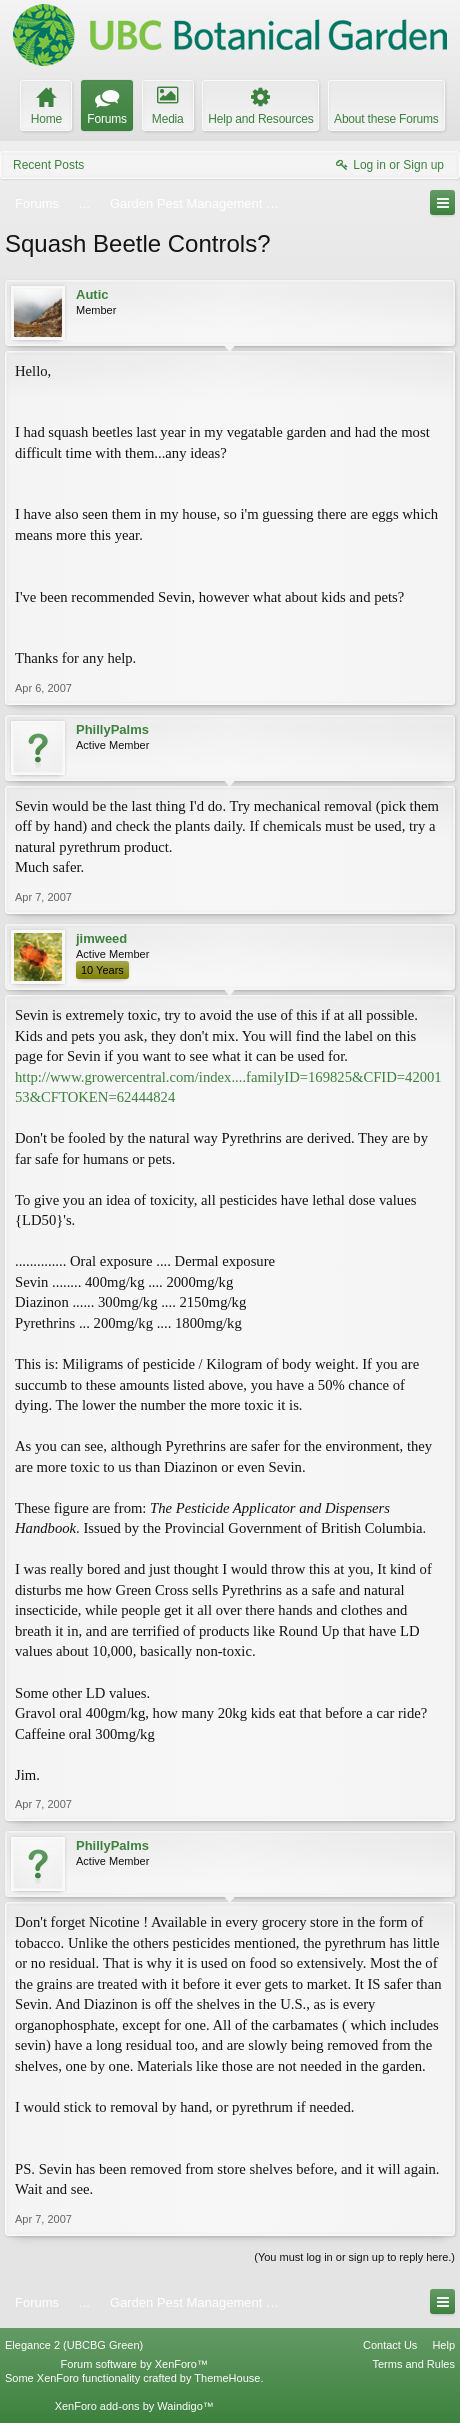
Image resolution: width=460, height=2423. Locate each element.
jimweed (101, 938)
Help (443, 2345)
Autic (92, 294)
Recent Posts (48, 165)
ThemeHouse (227, 2378)
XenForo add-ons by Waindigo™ (134, 2406)
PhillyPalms (112, 729)
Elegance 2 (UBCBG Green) (74, 2345)
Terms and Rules (413, 2364)
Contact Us (390, 2345)
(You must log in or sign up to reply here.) (354, 2257)
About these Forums (386, 119)
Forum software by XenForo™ (134, 2364)
